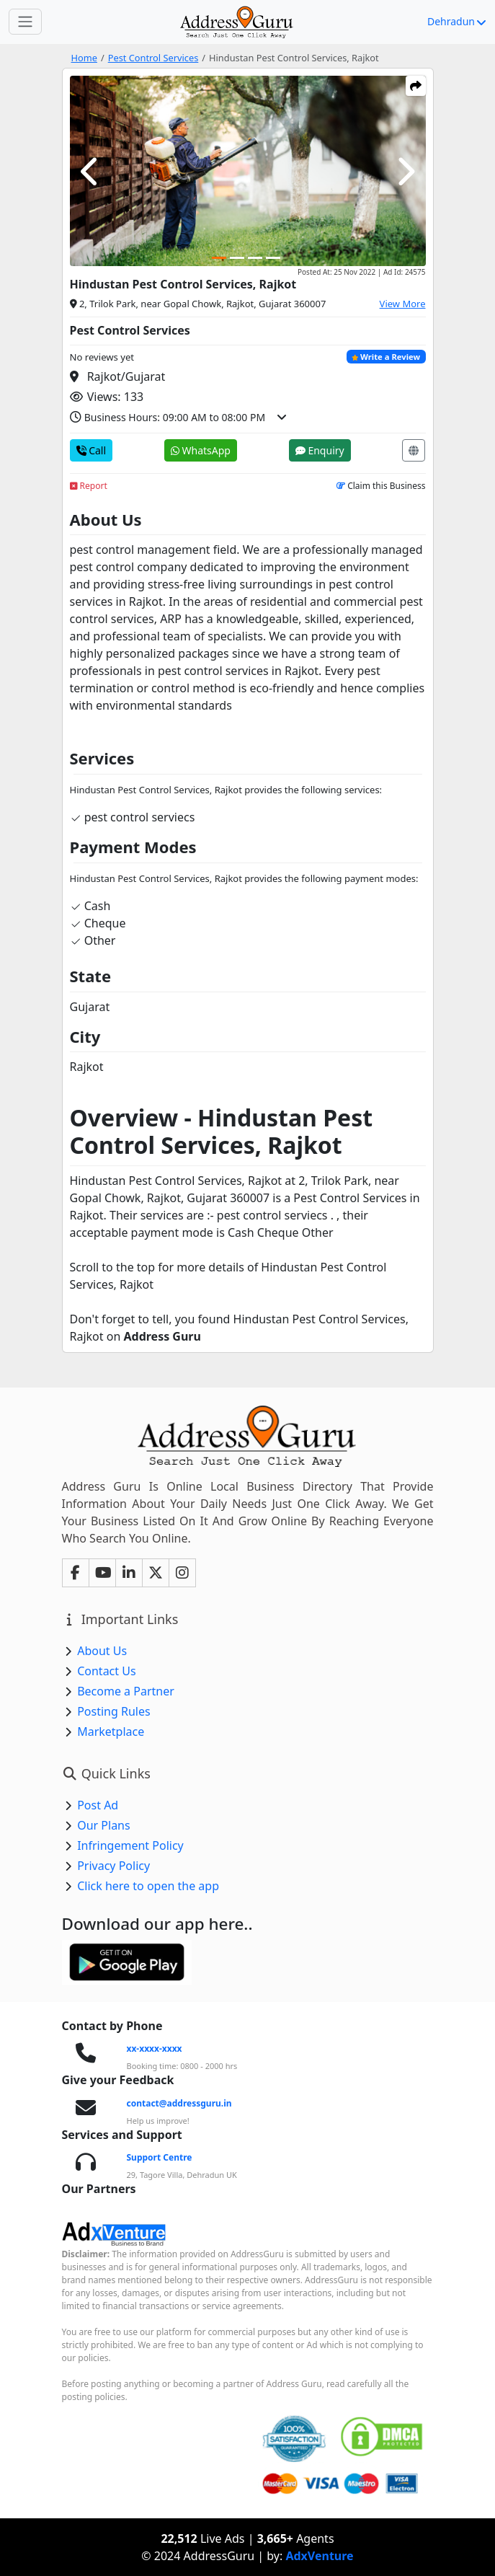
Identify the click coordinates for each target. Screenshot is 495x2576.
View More (403, 303)
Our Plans (103, 1825)
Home (84, 57)
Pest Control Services (153, 57)
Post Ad (97, 1805)
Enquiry (319, 450)
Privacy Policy (113, 1866)
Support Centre (159, 2157)
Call (91, 450)
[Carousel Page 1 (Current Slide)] (219, 258)
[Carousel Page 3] (255, 258)
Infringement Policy (130, 1845)
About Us (102, 1651)
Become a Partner (125, 1691)
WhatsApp (201, 450)
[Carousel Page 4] (273, 258)
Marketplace (110, 1731)
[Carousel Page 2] (237, 258)
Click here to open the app (148, 1886)
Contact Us (106, 1671)
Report (88, 486)
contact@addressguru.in (179, 2103)
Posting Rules (113, 1711)
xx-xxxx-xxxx (154, 2048)
